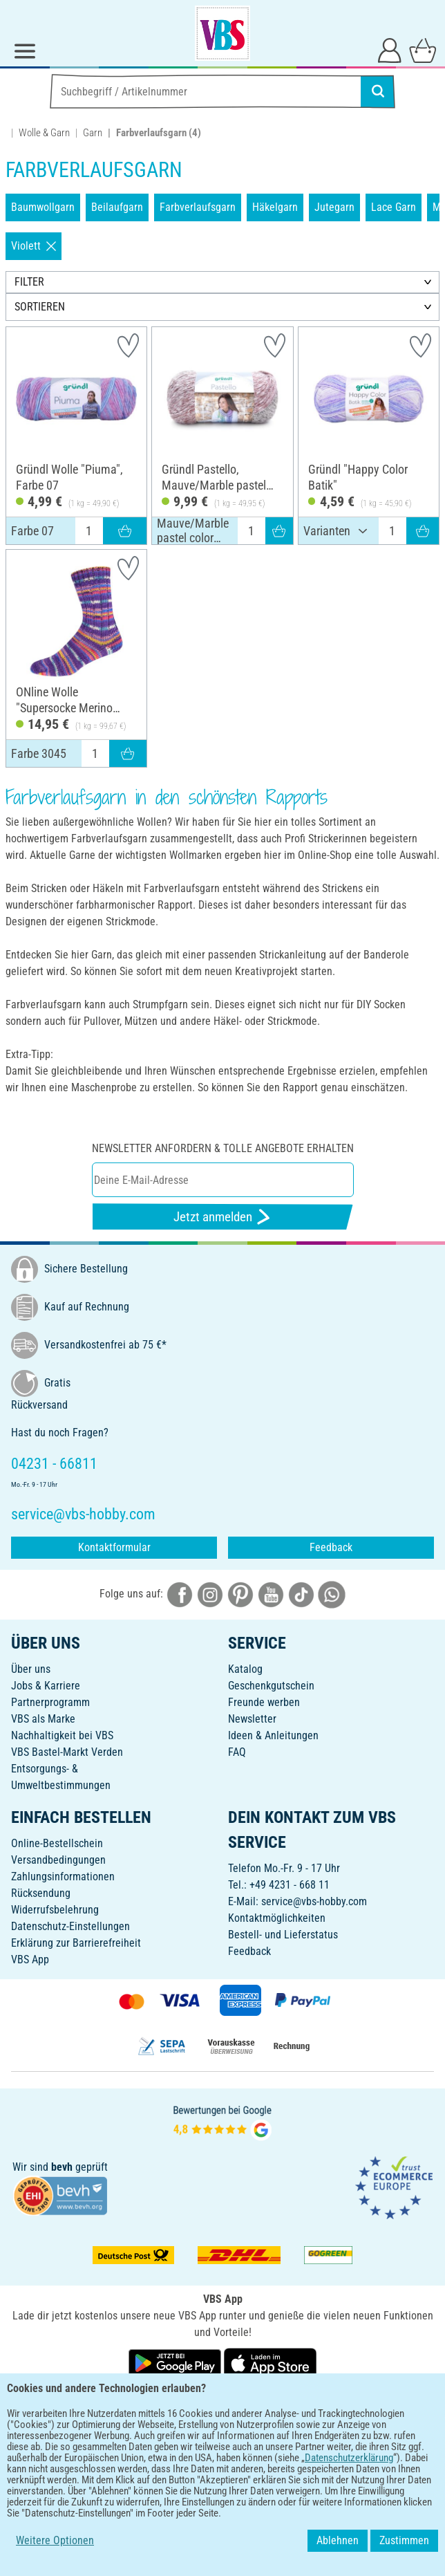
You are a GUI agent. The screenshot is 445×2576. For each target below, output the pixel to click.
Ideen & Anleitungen (273, 1735)
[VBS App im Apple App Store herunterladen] (270, 2362)
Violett (33, 245)
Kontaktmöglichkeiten (276, 1918)
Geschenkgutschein (271, 1685)
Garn (92, 133)
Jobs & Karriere (45, 1685)
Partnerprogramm (50, 1702)
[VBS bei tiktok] (301, 1593)
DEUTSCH (222, 2407)
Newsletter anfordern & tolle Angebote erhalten (223, 1148)
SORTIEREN (40, 306)
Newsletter (252, 1718)
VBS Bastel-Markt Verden (67, 1752)
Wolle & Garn (44, 133)
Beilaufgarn (117, 207)
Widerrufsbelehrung (55, 1909)
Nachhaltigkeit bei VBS (62, 1735)
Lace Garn (393, 207)
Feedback (331, 1547)
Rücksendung (40, 1893)
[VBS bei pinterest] (240, 1593)
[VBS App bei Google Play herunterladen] (176, 2362)
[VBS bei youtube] (271, 1593)
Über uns (30, 1669)
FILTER (29, 281)
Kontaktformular (114, 1547)
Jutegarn (334, 207)
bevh (62, 2167)
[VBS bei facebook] (179, 1593)
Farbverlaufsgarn (198, 207)
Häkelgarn (275, 207)
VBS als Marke (43, 1718)
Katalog (245, 1669)
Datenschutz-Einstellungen (70, 1926)
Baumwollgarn (43, 207)
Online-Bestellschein (57, 1843)
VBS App (30, 1959)
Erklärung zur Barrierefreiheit (76, 1942)
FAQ (237, 1752)
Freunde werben (264, 1702)
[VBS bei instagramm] (210, 1593)
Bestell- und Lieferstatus (283, 1934)
